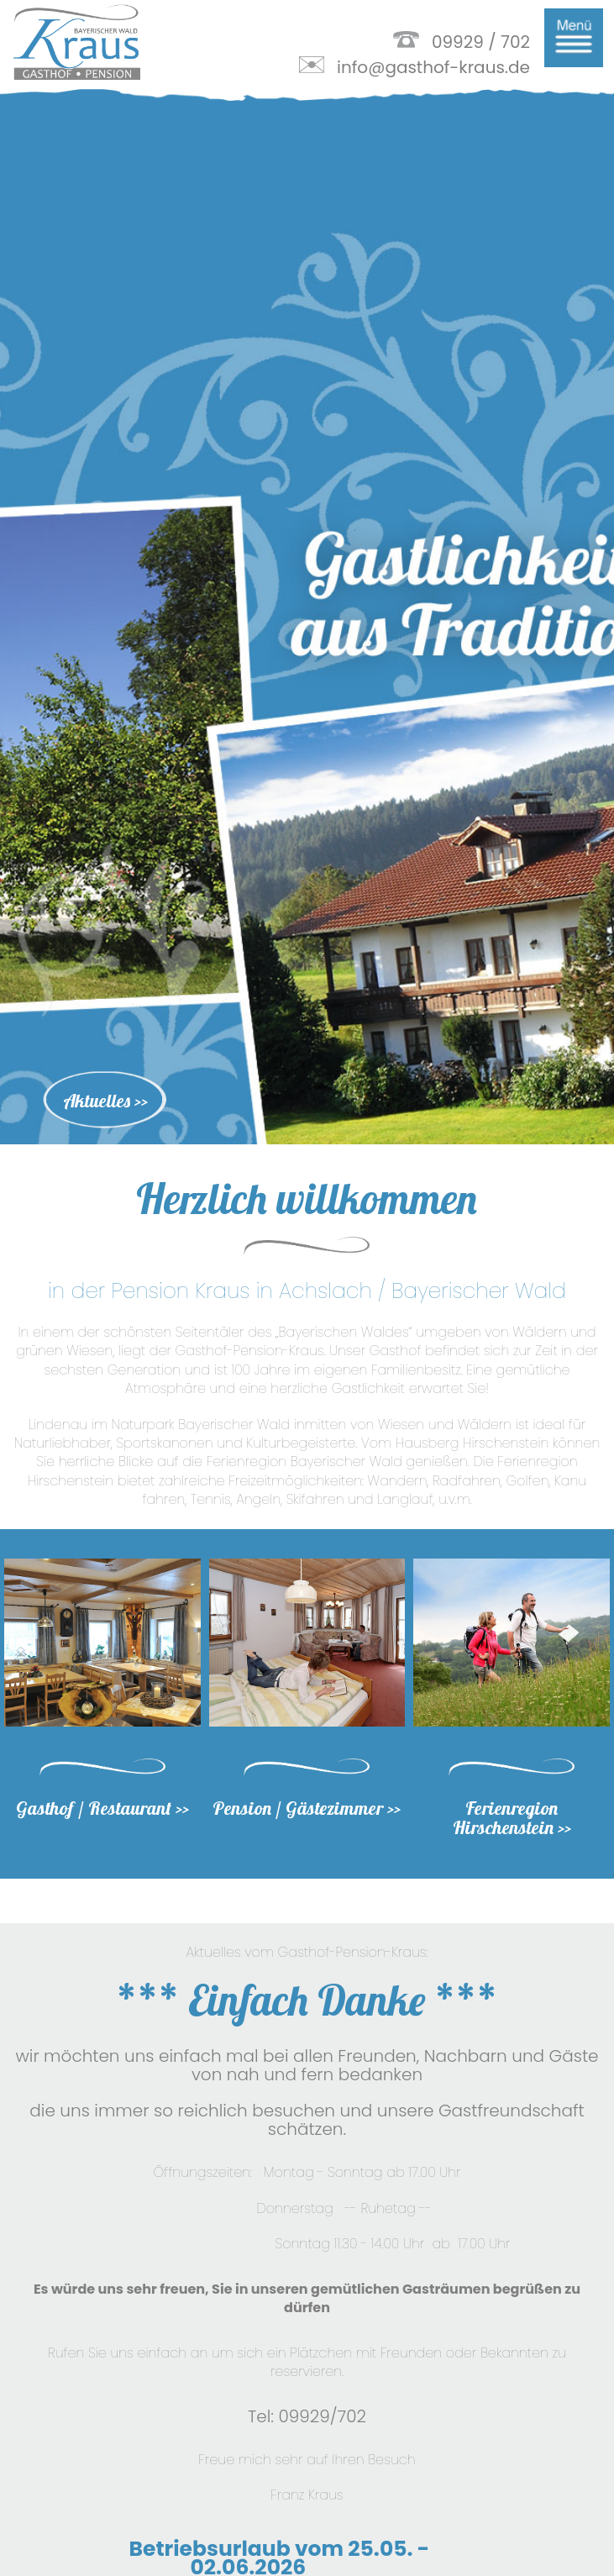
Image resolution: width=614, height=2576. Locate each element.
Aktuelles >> (105, 1000)
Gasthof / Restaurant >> (102, 1707)
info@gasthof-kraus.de (433, 67)
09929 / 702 (481, 42)
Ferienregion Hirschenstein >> (512, 1716)
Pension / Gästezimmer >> (307, 1707)
